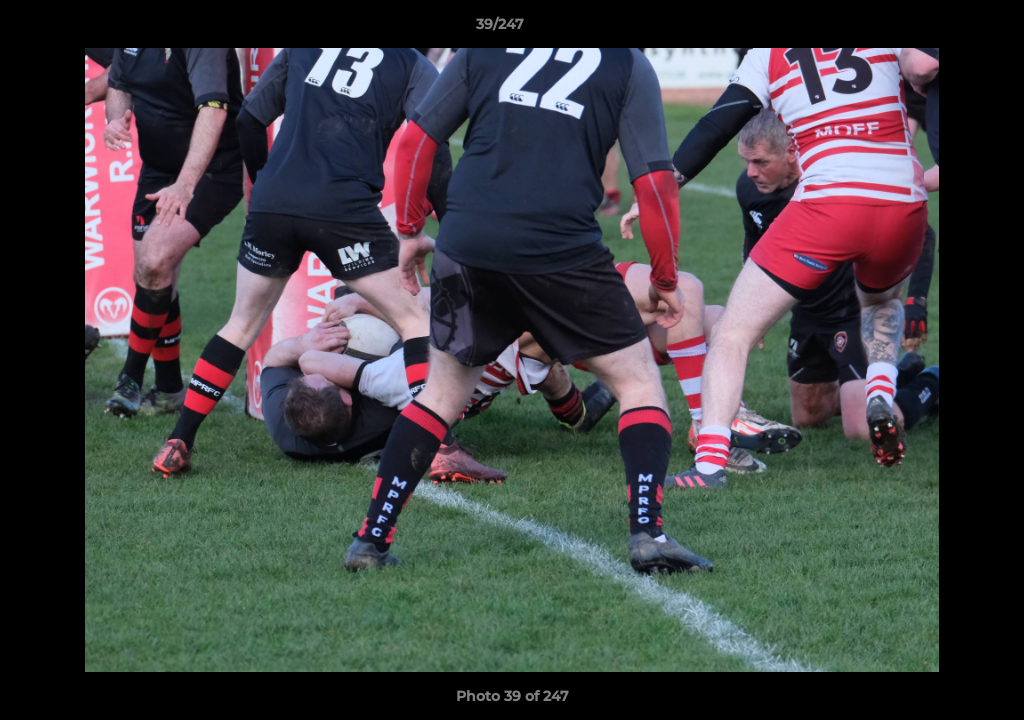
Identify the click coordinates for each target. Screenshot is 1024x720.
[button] (940, 29)
